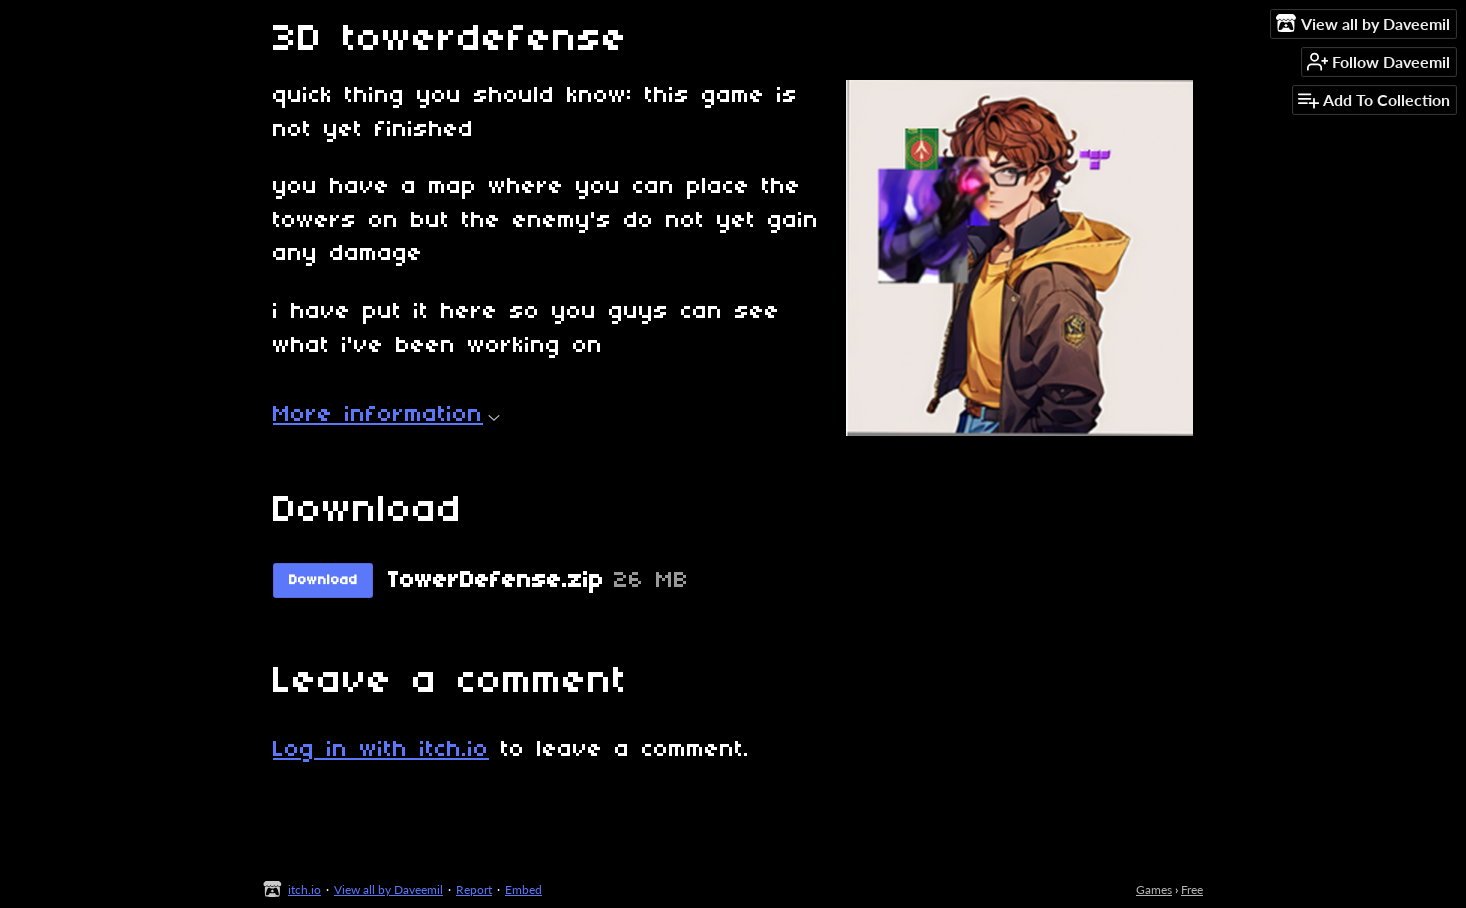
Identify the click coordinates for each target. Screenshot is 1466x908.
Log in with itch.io (381, 750)
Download (323, 580)
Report (474, 889)
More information (386, 415)
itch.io (304, 889)
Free (1192, 889)
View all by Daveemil (388, 889)
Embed (523, 889)
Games (1154, 889)
